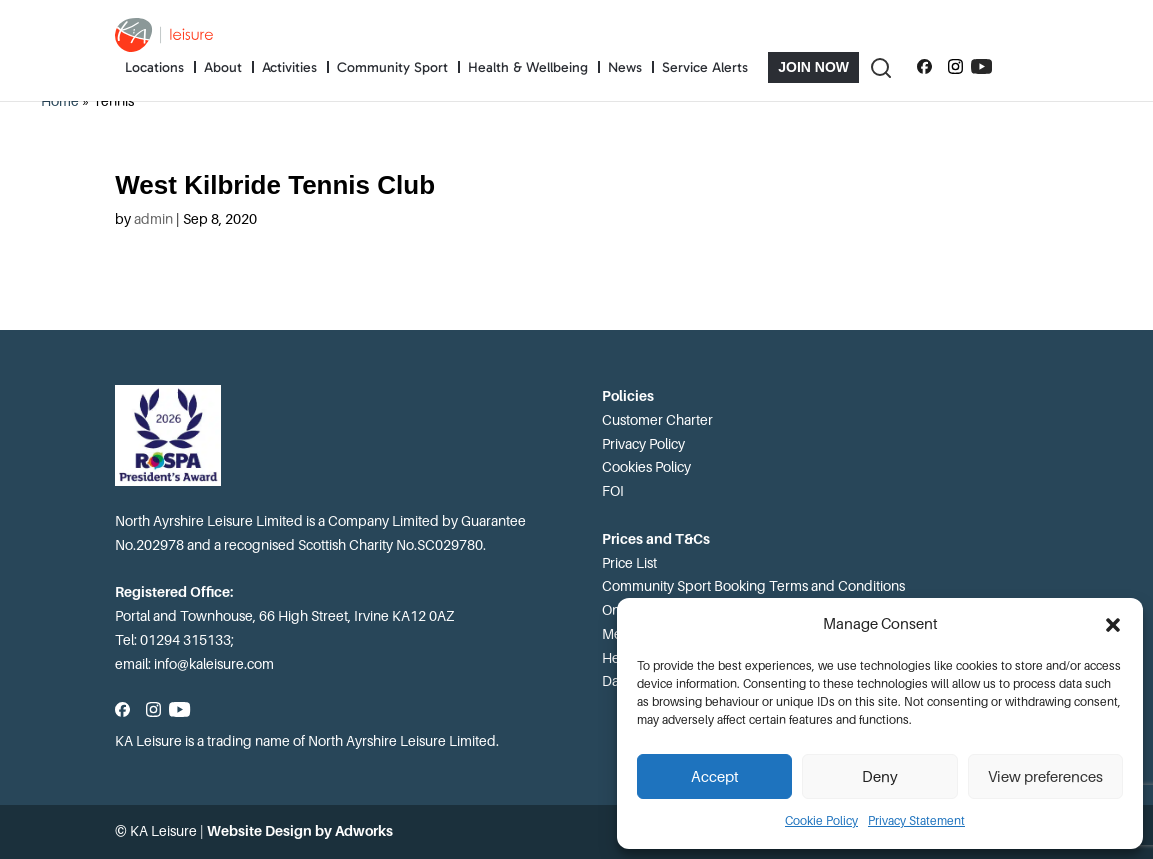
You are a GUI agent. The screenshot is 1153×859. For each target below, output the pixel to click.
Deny (880, 777)
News (625, 67)
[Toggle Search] (880, 67)
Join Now (813, 67)
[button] (1113, 625)
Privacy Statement (916, 821)
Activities (289, 67)
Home (60, 101)
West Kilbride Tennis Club (275, 185)
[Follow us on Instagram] (955, 67)
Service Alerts (705, 67)
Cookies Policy (646, 467)
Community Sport (392, 67)
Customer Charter (657, 420)
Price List (629, 563)
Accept (715, 777)
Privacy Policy (643, 444)
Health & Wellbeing (528, 67)
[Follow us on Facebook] (924, 67)
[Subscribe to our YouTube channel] (981, 67)
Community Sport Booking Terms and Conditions (753, 586)
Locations (154, 67)
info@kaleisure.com (214, 664)
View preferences (1045, 777)
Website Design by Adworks (300, 831)
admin (153, 219)
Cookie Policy (821, 821)
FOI (613, 491)
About (223, 67)
